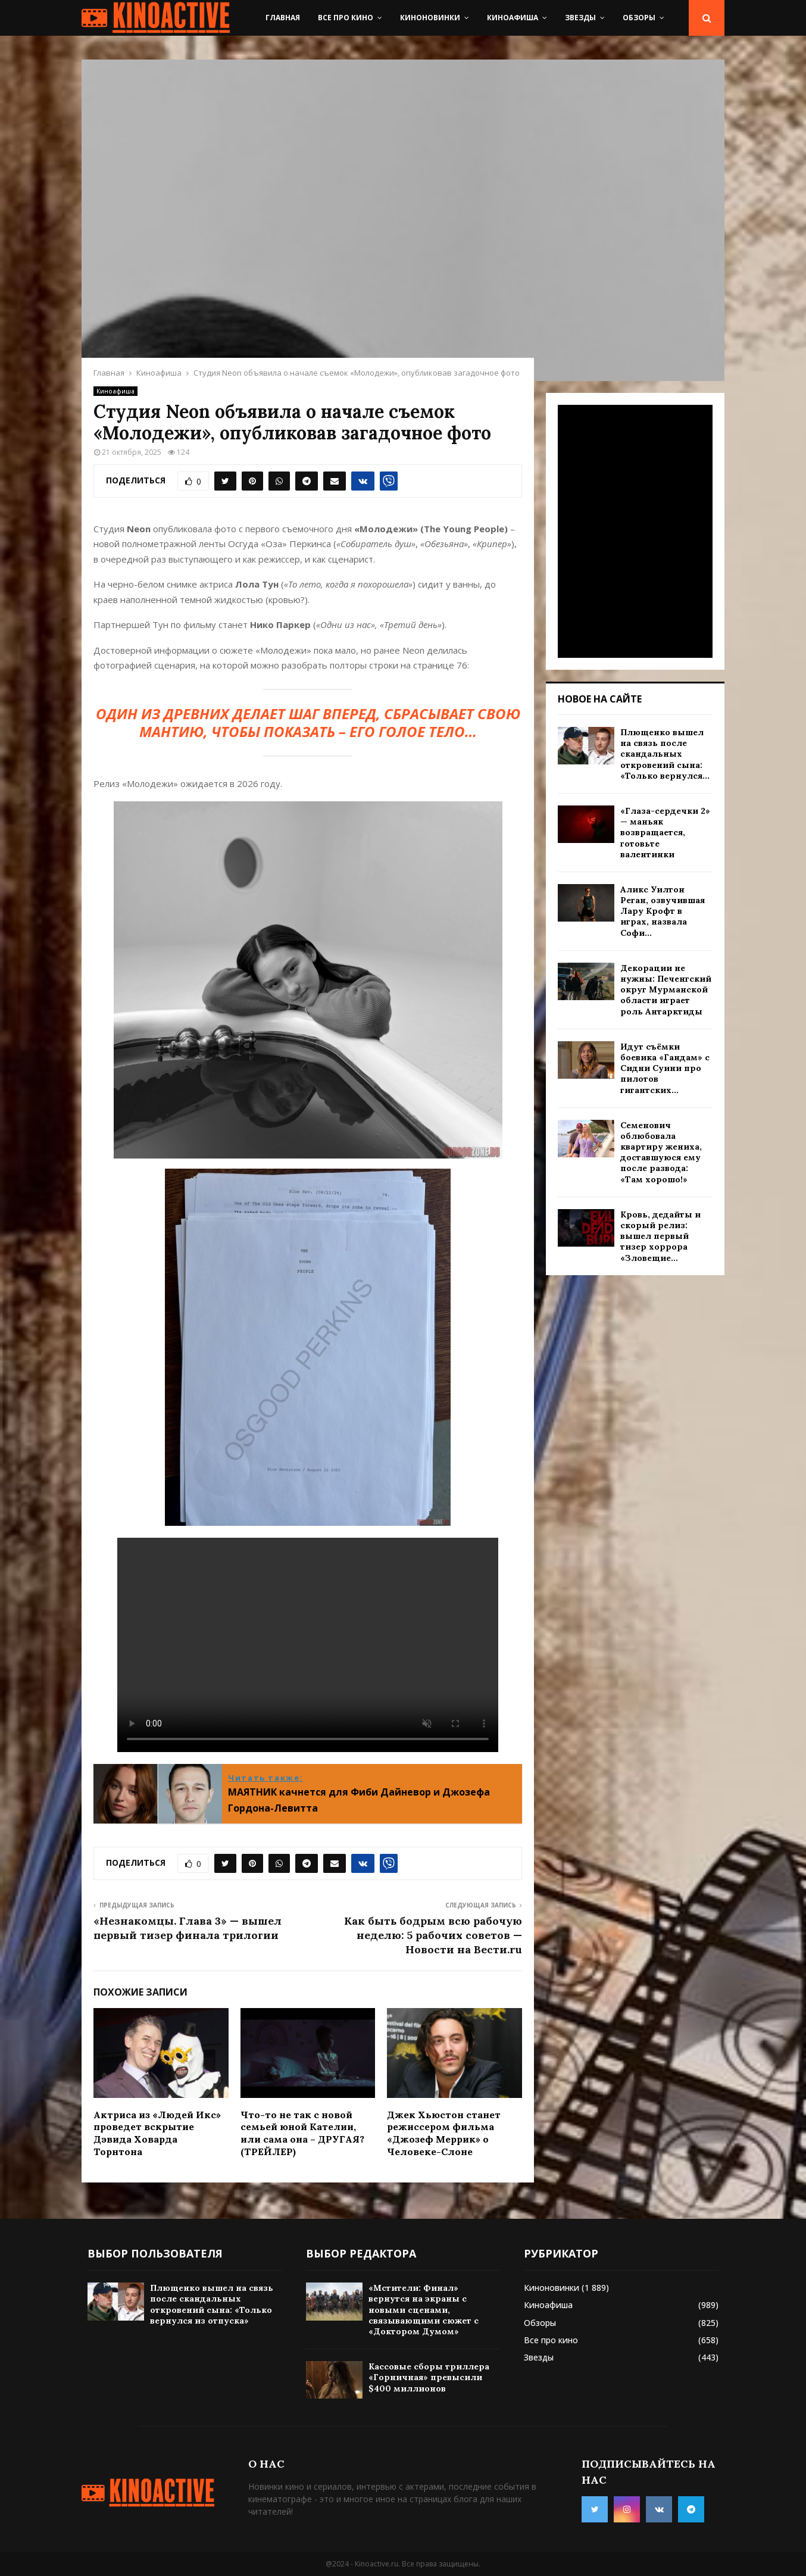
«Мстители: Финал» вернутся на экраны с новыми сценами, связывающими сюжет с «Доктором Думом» (423, 2310)
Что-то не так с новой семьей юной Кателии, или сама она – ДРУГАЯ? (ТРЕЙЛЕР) (302, 2133)
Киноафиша (512, 18)
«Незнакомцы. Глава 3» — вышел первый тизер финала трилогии (187, 1928)
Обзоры (639, 18)
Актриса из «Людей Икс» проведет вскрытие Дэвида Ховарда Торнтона (157, 2133)
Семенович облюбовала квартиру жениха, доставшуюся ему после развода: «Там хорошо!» (661, 1152)
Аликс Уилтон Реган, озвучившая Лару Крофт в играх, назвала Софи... (662, 911)
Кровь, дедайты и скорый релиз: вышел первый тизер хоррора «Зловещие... (660, 1236)
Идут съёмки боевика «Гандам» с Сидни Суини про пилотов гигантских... (665, 1068)
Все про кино (345, 18)
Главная (282, 18)
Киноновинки (430, 18)
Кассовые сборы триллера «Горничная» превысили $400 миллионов (428, 2377)
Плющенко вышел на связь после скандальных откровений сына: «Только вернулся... (665, 754)
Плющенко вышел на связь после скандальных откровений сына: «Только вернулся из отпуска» (211, 2304)
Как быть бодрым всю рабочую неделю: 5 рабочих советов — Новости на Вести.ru (433, 1935)
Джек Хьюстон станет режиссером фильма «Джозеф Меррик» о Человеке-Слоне (444, 2133)
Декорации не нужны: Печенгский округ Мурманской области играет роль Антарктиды (665, 990)
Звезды (580, 18)
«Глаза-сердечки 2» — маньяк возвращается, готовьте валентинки (665, 832)
